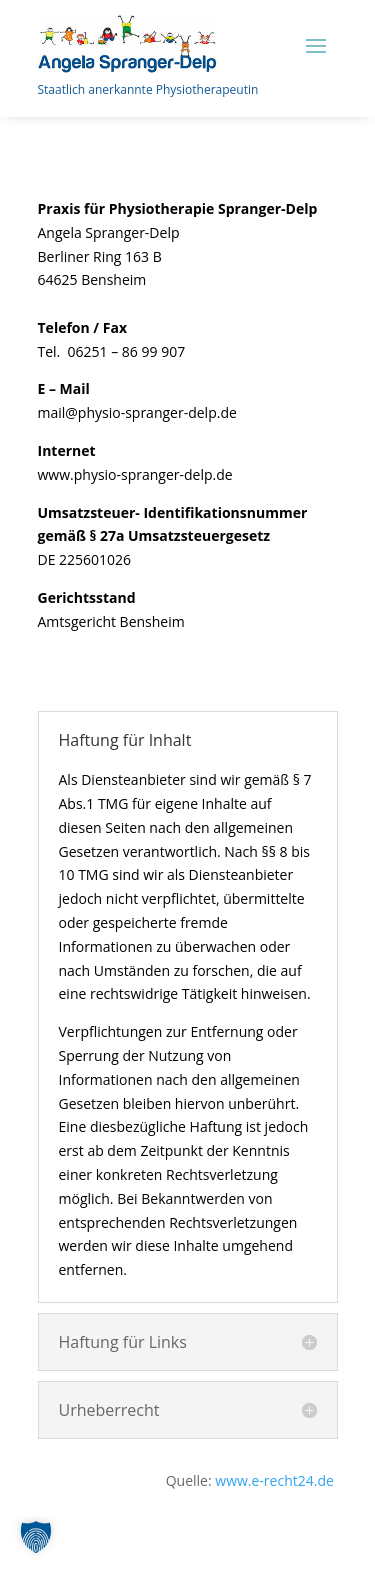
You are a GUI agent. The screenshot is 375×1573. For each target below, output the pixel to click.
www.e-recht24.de (276, 1480)
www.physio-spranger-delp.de (135, 474)
